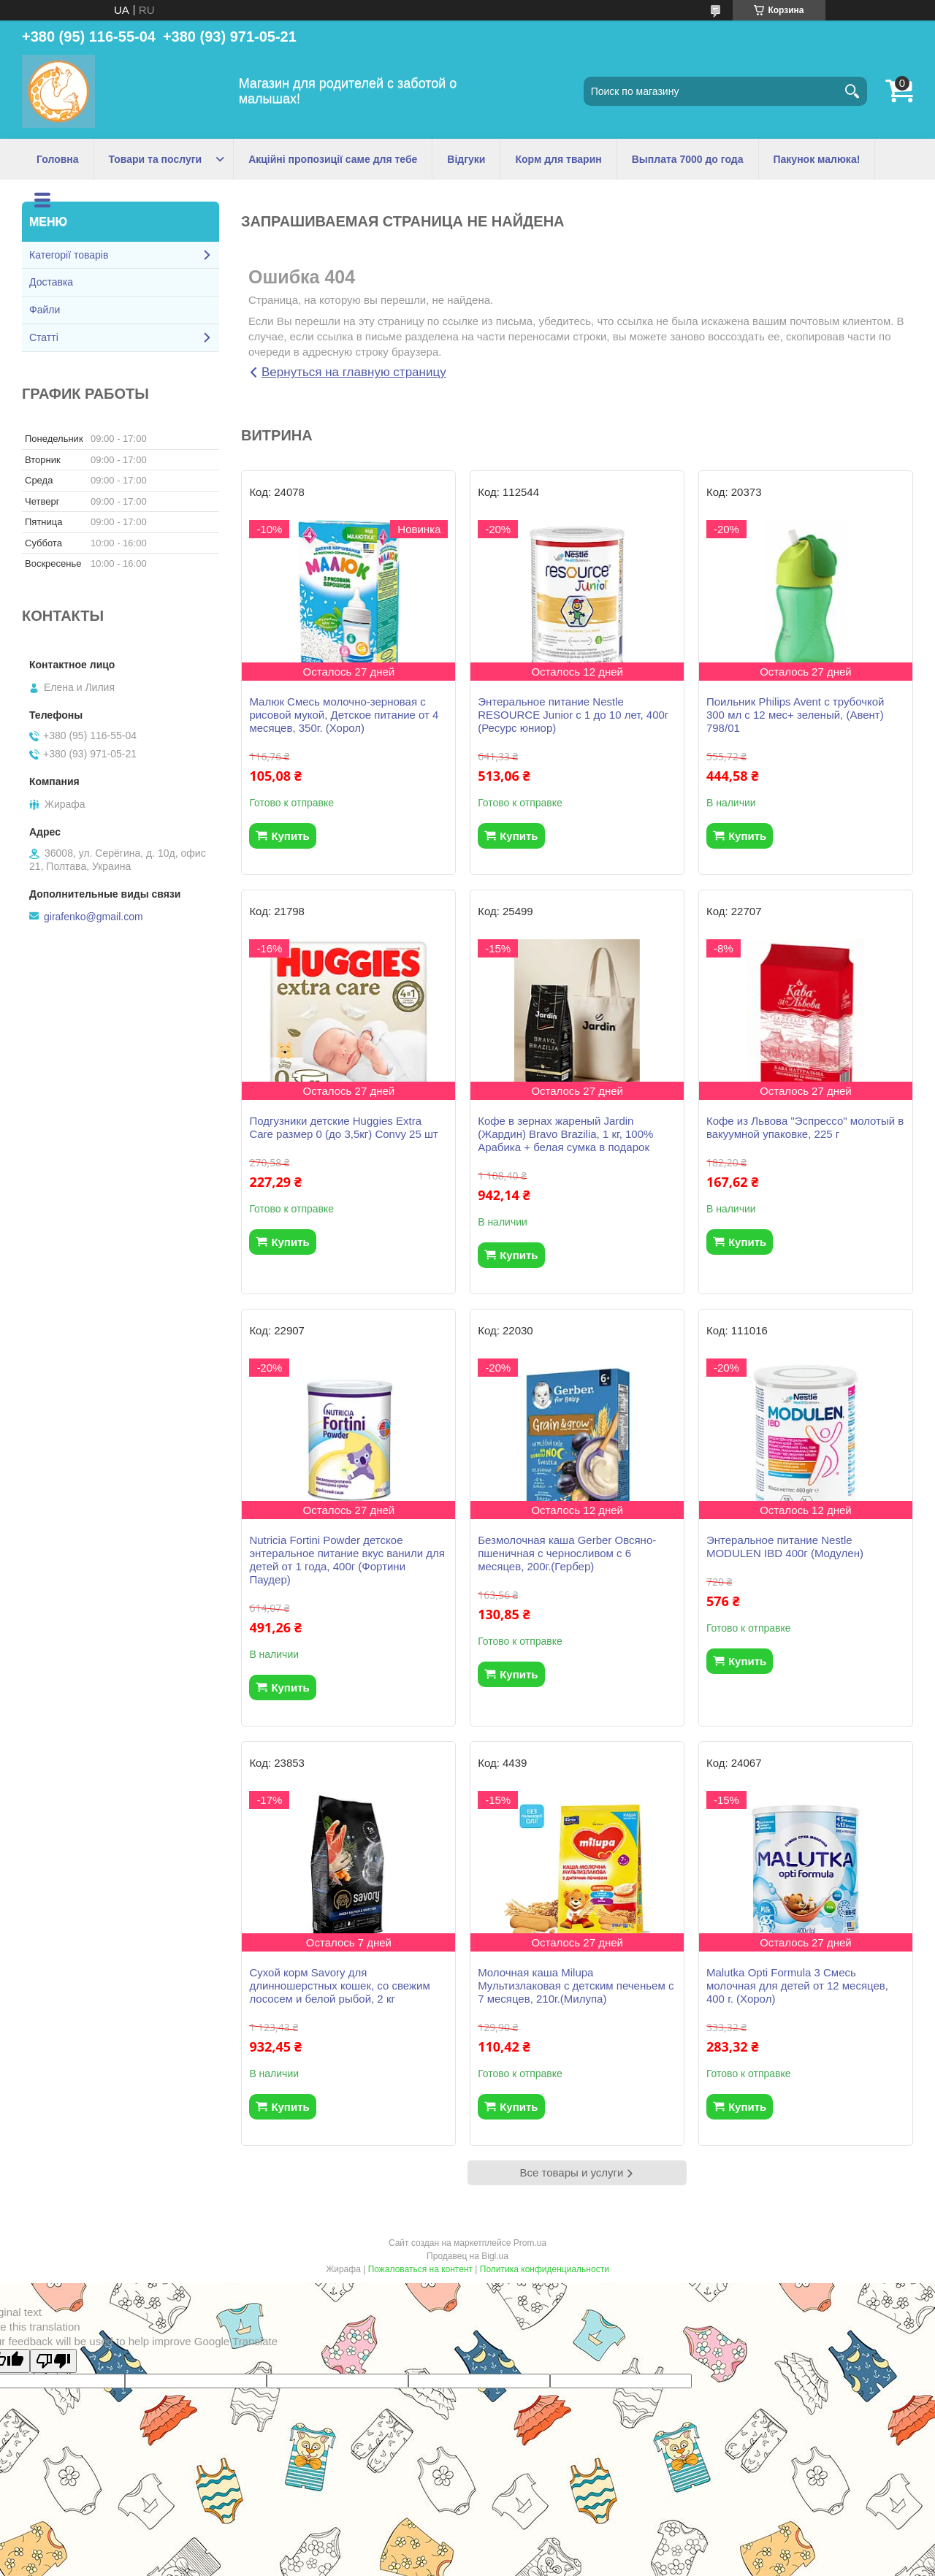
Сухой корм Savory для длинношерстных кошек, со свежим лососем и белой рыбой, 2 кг (339, 1985)
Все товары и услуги (572, 2172)
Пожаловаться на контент (420, 2269)
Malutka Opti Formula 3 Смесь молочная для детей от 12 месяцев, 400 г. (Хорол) (797, 1985)
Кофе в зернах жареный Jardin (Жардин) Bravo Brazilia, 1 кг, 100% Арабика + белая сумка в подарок (565, 1134)
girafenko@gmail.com (93, 916)
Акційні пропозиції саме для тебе (332, 159)
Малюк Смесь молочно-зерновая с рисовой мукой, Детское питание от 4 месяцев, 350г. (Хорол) (343, 714)
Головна (58, 159)
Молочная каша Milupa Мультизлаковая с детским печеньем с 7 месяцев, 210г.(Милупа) (575, 1985)
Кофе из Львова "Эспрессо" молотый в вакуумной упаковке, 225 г (805, 1127)
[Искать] (852, 91)
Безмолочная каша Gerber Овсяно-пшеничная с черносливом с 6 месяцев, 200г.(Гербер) (567, 1553)
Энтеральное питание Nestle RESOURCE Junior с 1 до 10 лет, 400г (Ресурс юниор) (573, 714)
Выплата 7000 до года (688, 159)
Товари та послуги (155, 159)
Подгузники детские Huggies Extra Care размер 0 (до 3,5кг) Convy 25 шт (343, 1127)
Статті (43, 337)
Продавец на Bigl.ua (467, 2256)
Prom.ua (530, 2243)
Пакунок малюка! (817, 159)
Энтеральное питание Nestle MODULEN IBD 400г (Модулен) (784, 1546)
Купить (290, 836)
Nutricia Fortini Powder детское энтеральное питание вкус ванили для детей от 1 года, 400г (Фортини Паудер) (347, 1560)
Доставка (51, 282)
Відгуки (466, 159)
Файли (44, 310)
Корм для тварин (558, 159)
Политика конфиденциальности (544, 2269)
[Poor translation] (53, 2361)
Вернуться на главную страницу (354, 372)
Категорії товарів (68, 255)
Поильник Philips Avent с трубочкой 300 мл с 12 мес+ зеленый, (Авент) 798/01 (795, 714)
